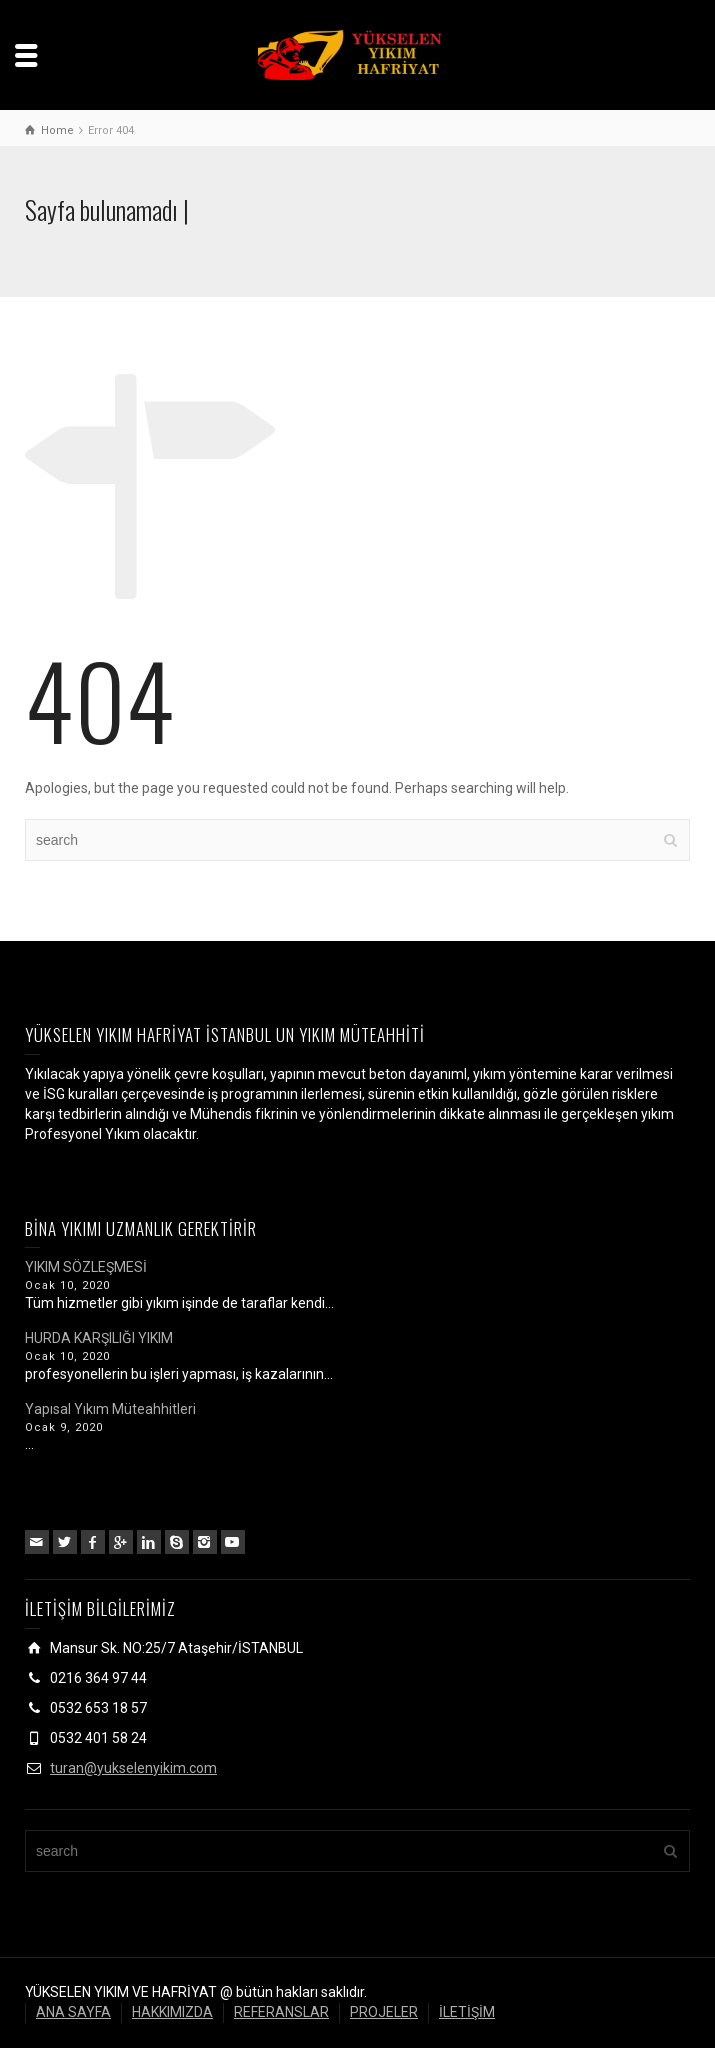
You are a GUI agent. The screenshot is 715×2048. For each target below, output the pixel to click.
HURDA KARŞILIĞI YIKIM (99, 1338)
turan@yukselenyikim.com (133, 1768)
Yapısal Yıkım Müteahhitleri (110, 1409)
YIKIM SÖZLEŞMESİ (86, 1267)
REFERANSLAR (281, 2012)
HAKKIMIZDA (172, 2012)
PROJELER (384, 2012)
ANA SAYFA (73, 2012)
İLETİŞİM (467, 2012)
